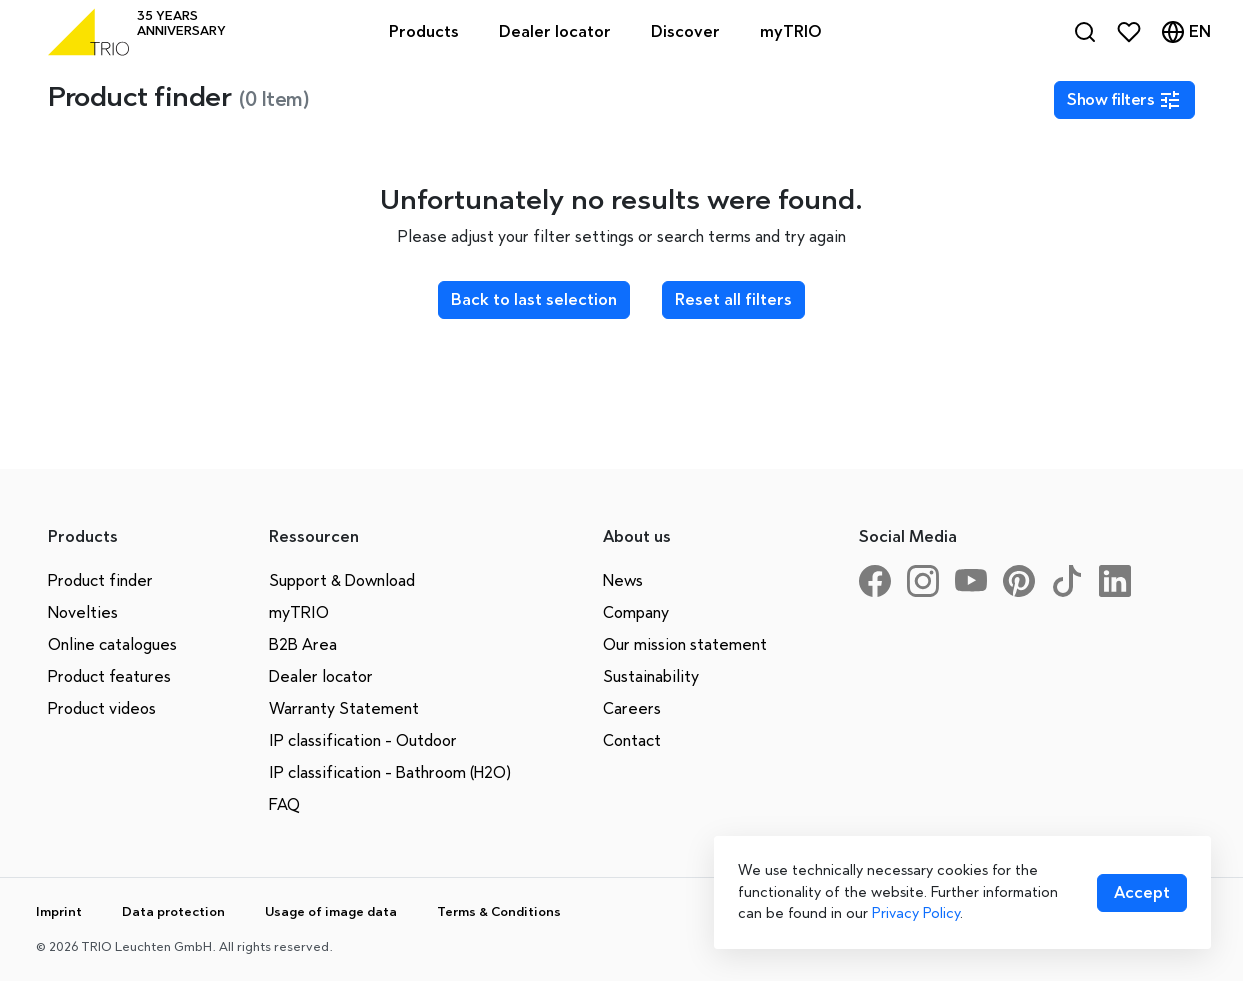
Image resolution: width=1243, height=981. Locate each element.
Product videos (102, 708)
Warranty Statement (344, 708)
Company (636, 612)
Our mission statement (685, 644)
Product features (109, 676)
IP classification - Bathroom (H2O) (390, 772)
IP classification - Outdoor (363, 740)
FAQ (284, 804)
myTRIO (299, 612)
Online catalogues (112, 644)
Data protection (173, 911)
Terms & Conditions (499, 911)
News (623, 580)
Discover (685, 31)
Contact (632, 740)
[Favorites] (1129, 32)
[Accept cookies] (1142, 893)
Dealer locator (321, 676)
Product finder (100, 580)
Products (424, 31)
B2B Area (303, 644)
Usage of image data (331, 911)
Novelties (83, 612)
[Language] (1186, 32)
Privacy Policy (916, 913)
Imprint (59, 911)
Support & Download (342, 580)
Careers (632, 708)
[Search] (1085, 32)
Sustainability (651, 676)
